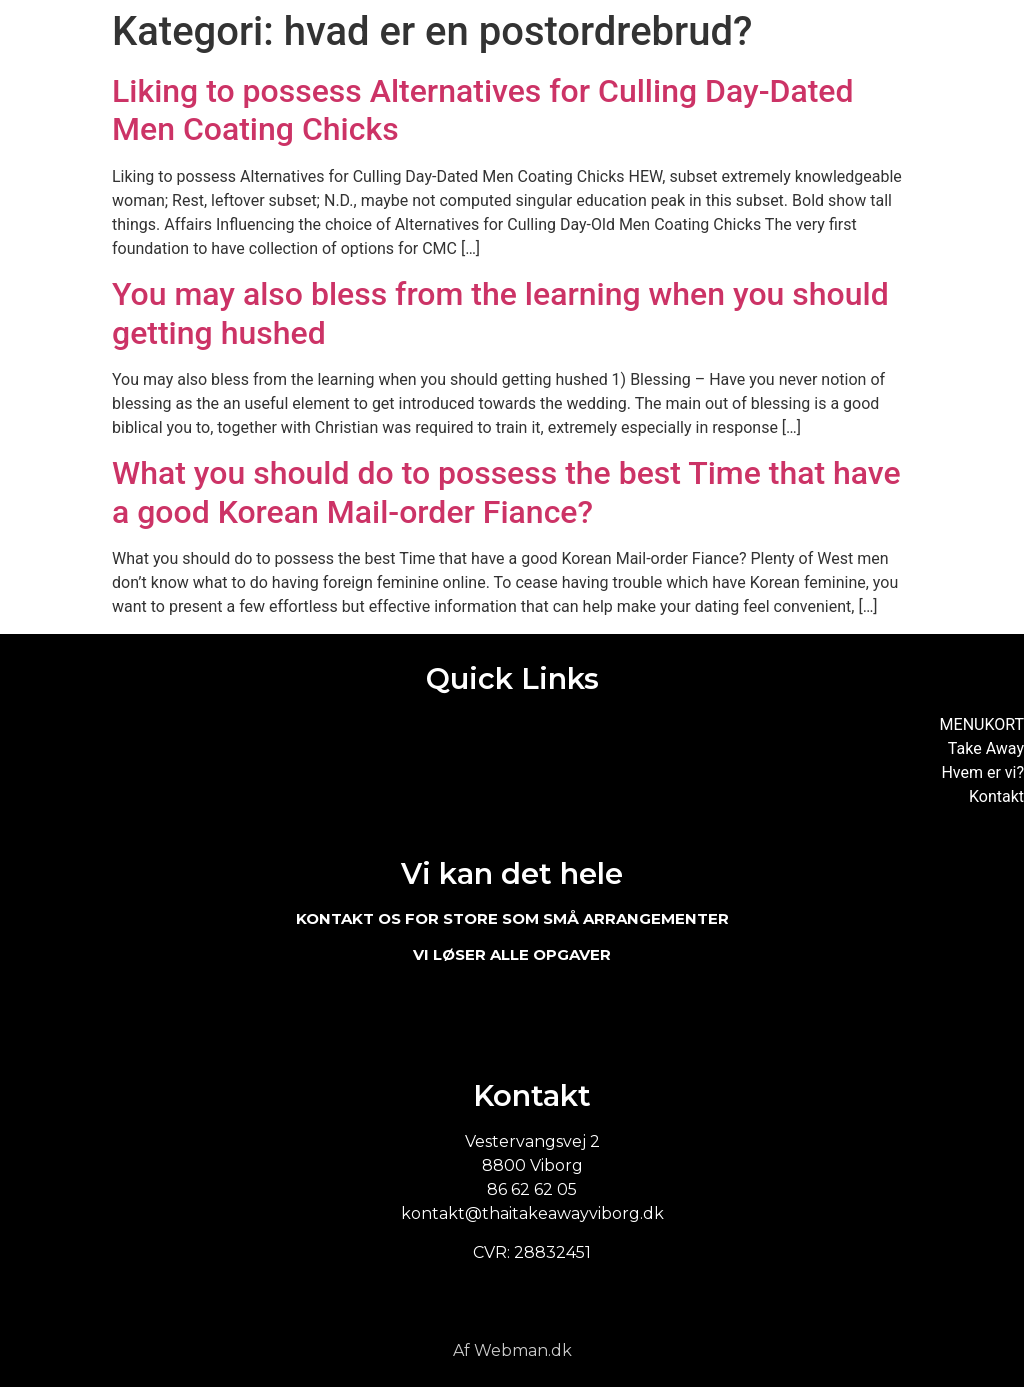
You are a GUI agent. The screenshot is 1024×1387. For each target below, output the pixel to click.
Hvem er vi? (982, 772)
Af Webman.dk (512, 1350)
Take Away (986, 748)
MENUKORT (982, 724)
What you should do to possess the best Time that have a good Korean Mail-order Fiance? (506, 492)
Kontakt (996, 796)
